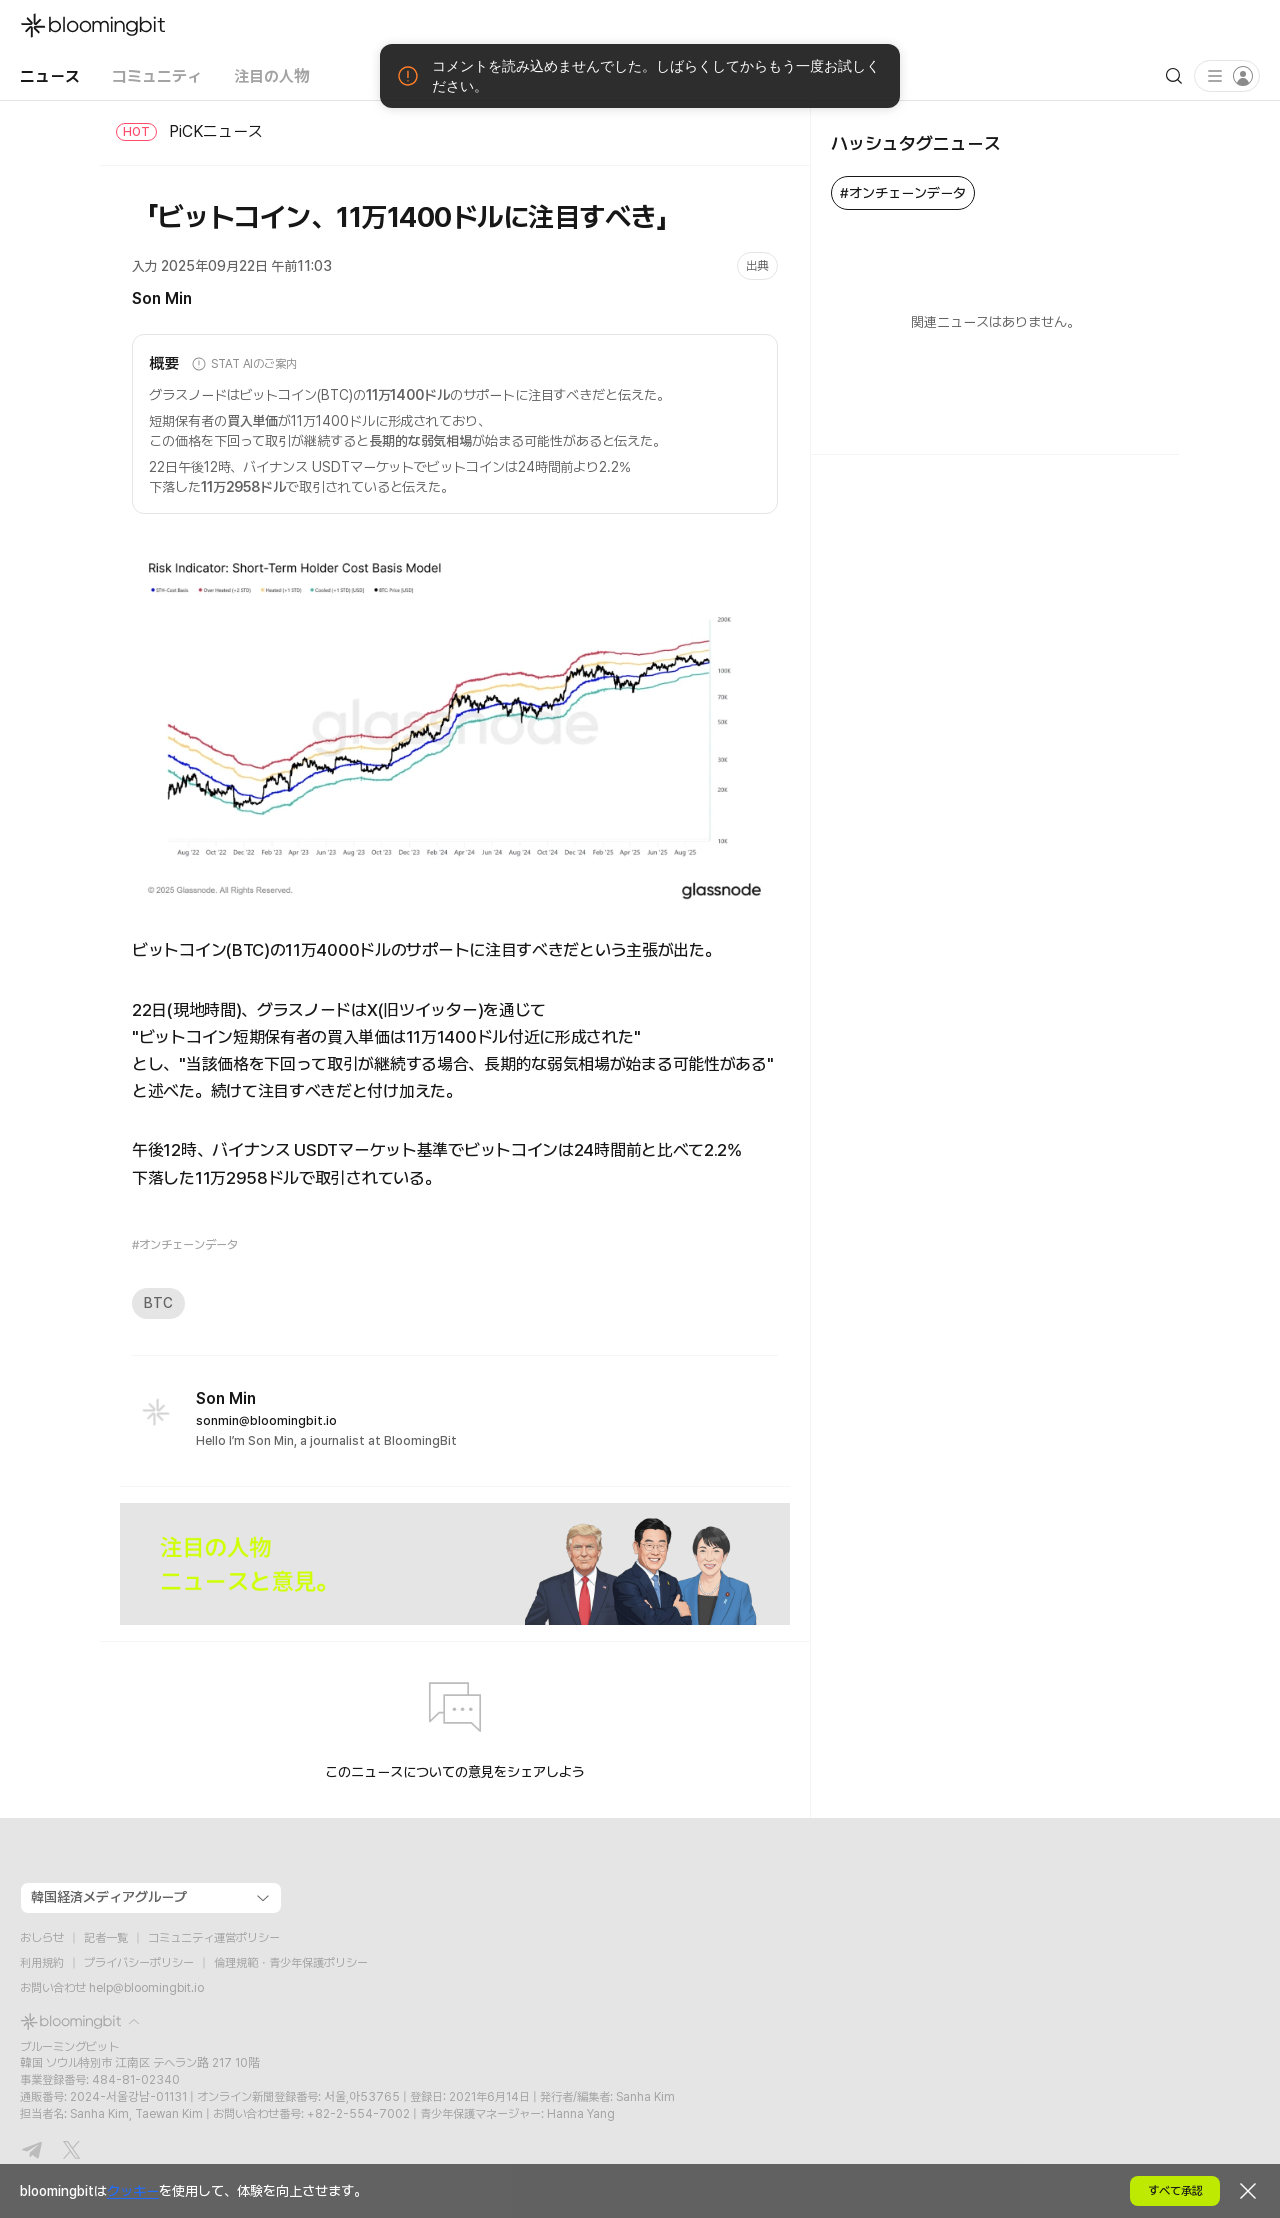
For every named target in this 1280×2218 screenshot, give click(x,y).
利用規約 (42, 1963)
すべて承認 (1175, 2191)
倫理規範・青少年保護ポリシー (291, 1963)
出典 (757, 266)
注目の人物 (272, 75)
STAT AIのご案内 (244, 364)
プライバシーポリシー (139, 1963)
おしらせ (42, 1938)
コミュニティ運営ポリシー (214, 1938)
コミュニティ (157, 75)
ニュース (50, 75)
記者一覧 (106, 1938)
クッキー (133, 2191)
